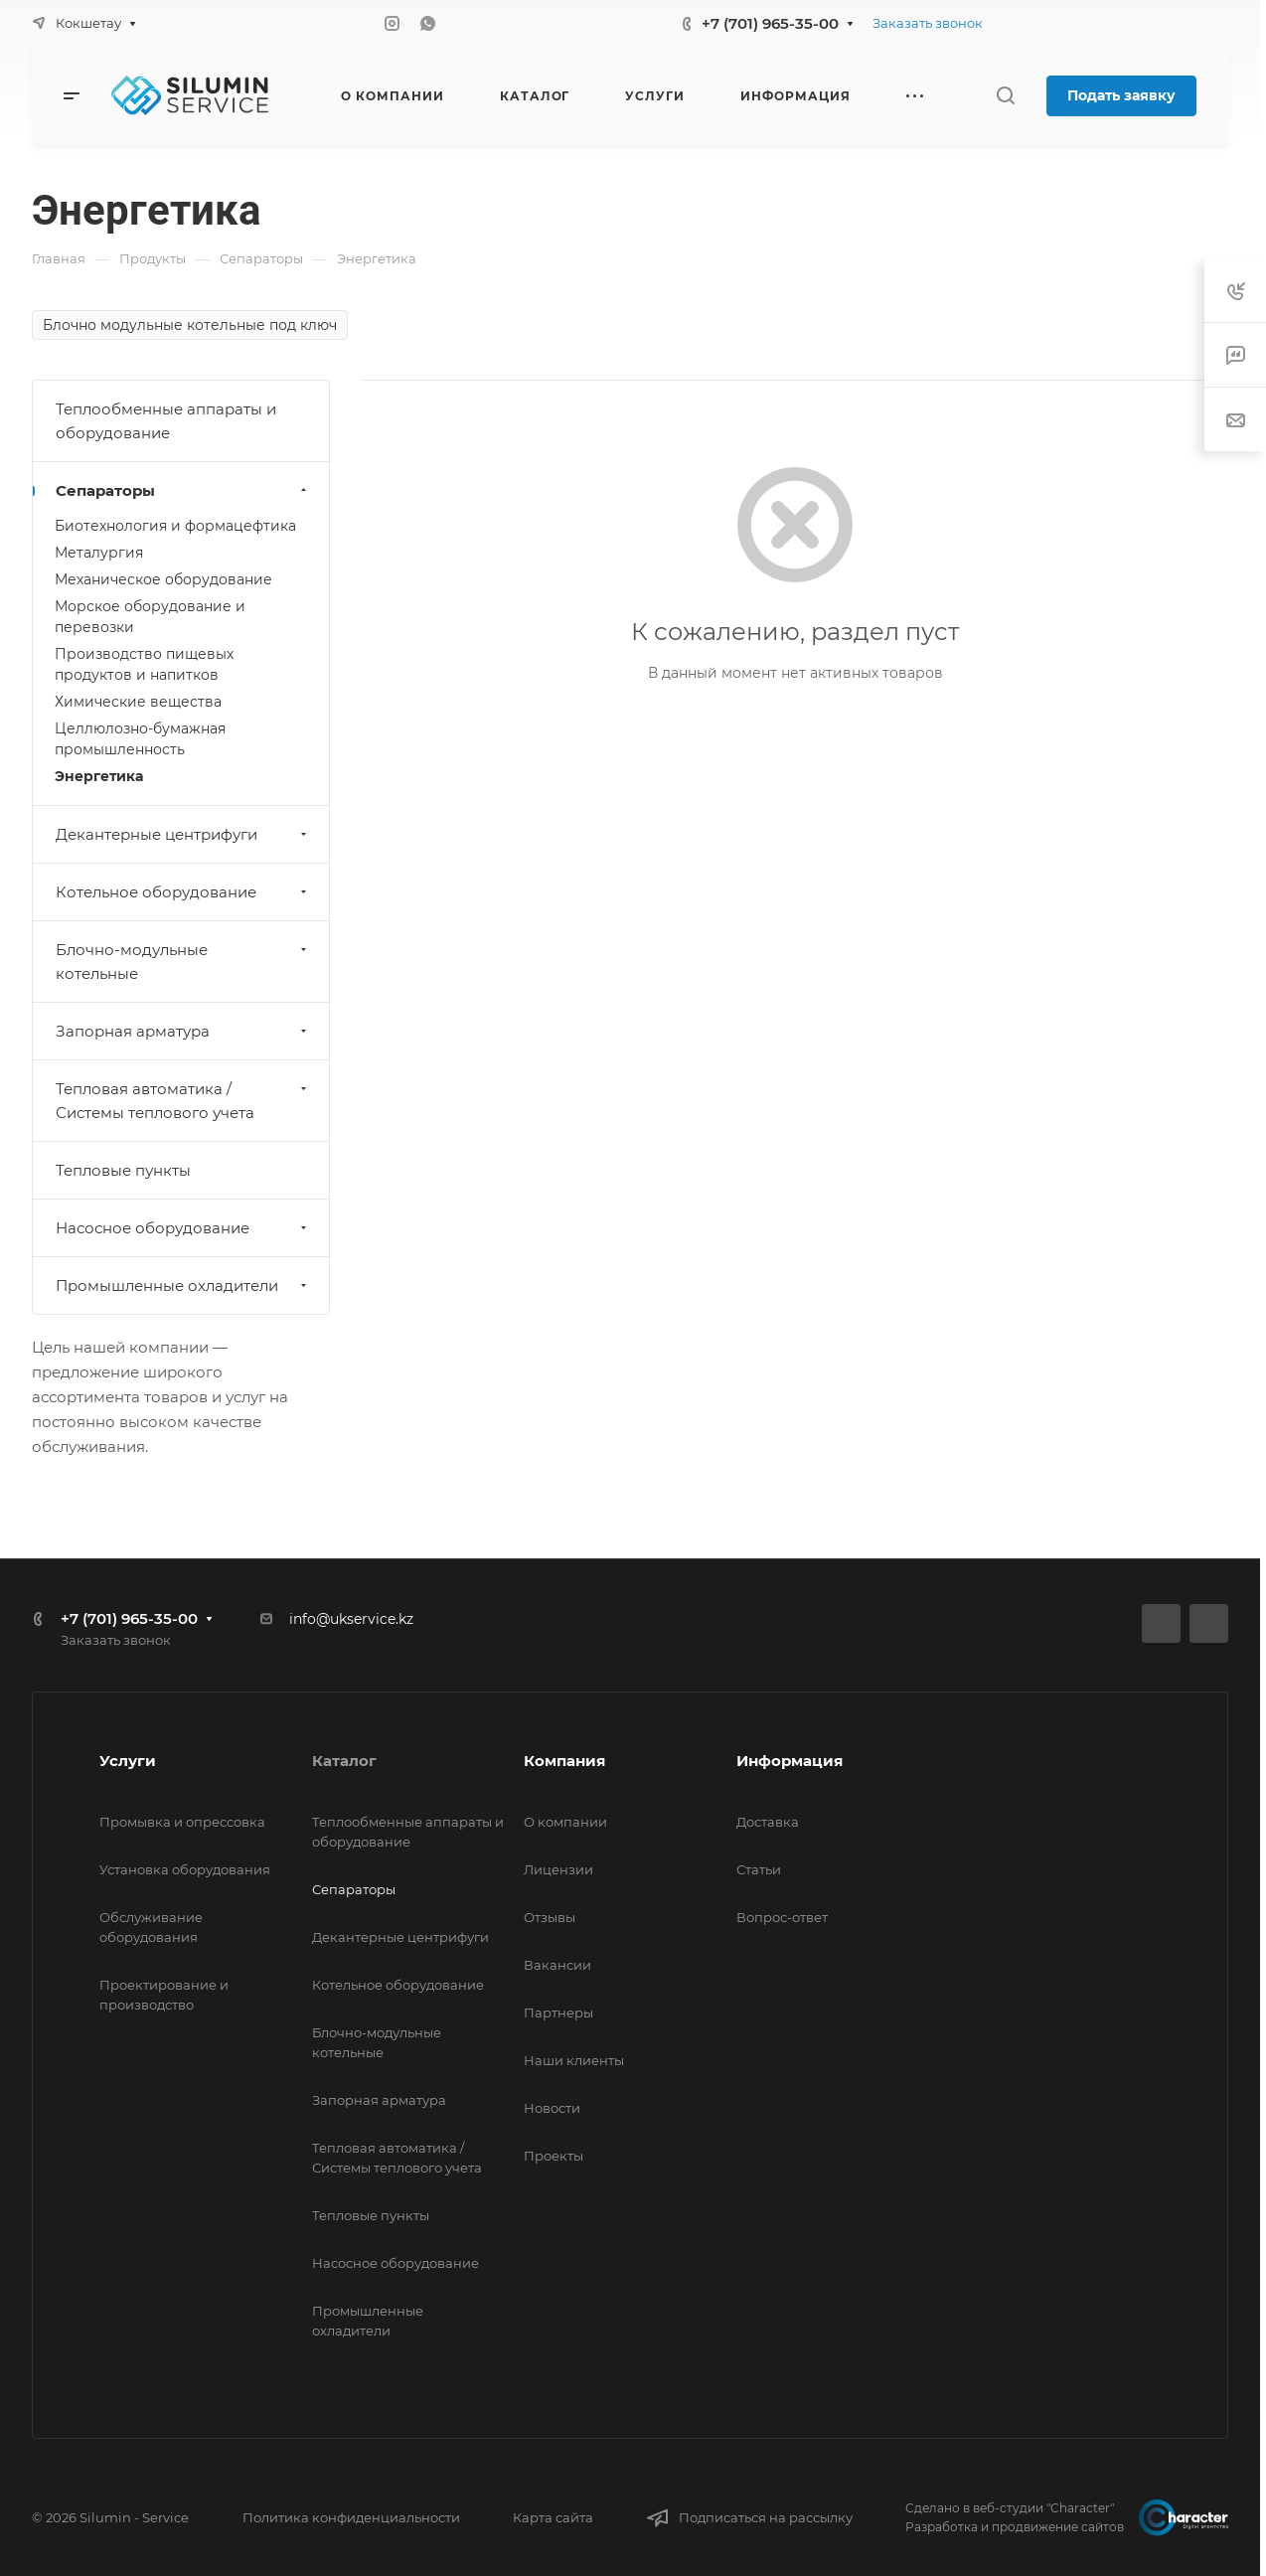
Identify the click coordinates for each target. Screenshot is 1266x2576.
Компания (564, 1760)
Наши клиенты (574, 2060)
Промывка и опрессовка (182, 1822)
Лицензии (558, 1869)
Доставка (767, 1822)
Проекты (553, 2156)
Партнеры (558, 2012)
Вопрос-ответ (782, 1917)
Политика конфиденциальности (351, 2517)
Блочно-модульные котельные (183, 961)
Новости (552, 2108)
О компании (565, 1822)
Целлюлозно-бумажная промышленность (140, 739)
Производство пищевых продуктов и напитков (144, 664)
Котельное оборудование (183, 892)
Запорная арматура (183, 1031)
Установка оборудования (184, 1869)
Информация (789, 1760)
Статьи (758, 1869)
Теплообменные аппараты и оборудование (166, 421)
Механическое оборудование (163, 579)
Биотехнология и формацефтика (175, 526)
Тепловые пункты (123, 1170)
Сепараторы (183, 490)
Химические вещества (138, 702)
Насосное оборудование (183, 1227)
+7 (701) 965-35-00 (770, 23)
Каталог (344, 1760)
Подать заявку (1121, 95)
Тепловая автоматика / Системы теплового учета (183, 1100)
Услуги (127, 1760)
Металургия (99, 553)
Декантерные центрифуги (183, 834)
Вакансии (557, 1965)
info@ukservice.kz (351, 1619)
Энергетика (99, 776)
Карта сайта (553, 2517)
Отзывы (549, 1917)
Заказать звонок (927, 23)
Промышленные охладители (183, 1285)
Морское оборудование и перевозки (150, 616)
